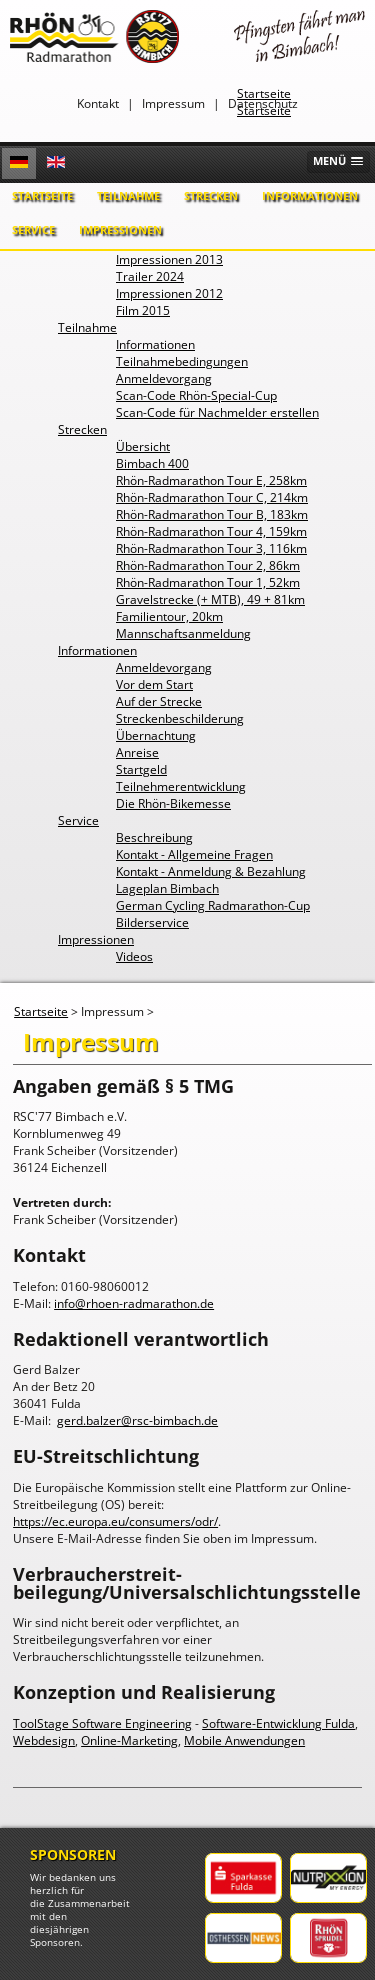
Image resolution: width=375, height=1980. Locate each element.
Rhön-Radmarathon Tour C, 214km (212, 497)
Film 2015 (143, 310)
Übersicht (143, 446)
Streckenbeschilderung (180, 718)
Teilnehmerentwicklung (181, 786)
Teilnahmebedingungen (182, 361)
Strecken (211, 195)
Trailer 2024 (150, 276)
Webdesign (44, 1740)
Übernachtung (156, 735)
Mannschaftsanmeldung (183, 633)
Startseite (42, 195)
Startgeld (141, 769)
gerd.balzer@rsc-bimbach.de (137, 1420)
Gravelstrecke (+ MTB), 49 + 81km (210, 599)
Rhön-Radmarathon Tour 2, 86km (208, 565)
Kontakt (98, 103)
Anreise (137, 752)
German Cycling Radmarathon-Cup (213, 905)
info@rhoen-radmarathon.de (134, 1303)
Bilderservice (152, 922)
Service (33, 229)
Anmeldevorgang (164, 378)
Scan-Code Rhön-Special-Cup (196, 395)
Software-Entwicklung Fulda (278, 1723)
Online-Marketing (129, 1740)
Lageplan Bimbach (167, 888)
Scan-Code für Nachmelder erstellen (217, 412)
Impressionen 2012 (169, 293)
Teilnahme (128, 195)
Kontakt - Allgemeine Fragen (194, 854)
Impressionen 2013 (169, 259)
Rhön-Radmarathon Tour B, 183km (212, 514)
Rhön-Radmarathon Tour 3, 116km (211, 548)
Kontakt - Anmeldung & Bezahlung (211, 871)
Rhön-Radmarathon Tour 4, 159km (211, 531)
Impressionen (120, 229)
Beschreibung (154, 837)
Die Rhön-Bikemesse (173, 803)
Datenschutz (263, 103)
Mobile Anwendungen (244, 1740)
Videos (134, 956)
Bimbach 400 (152, 463)
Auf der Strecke (159, 701)
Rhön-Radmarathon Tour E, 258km (211, 480)
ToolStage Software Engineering (102, 1723)
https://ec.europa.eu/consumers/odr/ (115, 1521)
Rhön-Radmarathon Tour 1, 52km (208, 582)
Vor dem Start (154, 684)
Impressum (173, 103)
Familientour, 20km (169, 616)
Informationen (310, 195)
